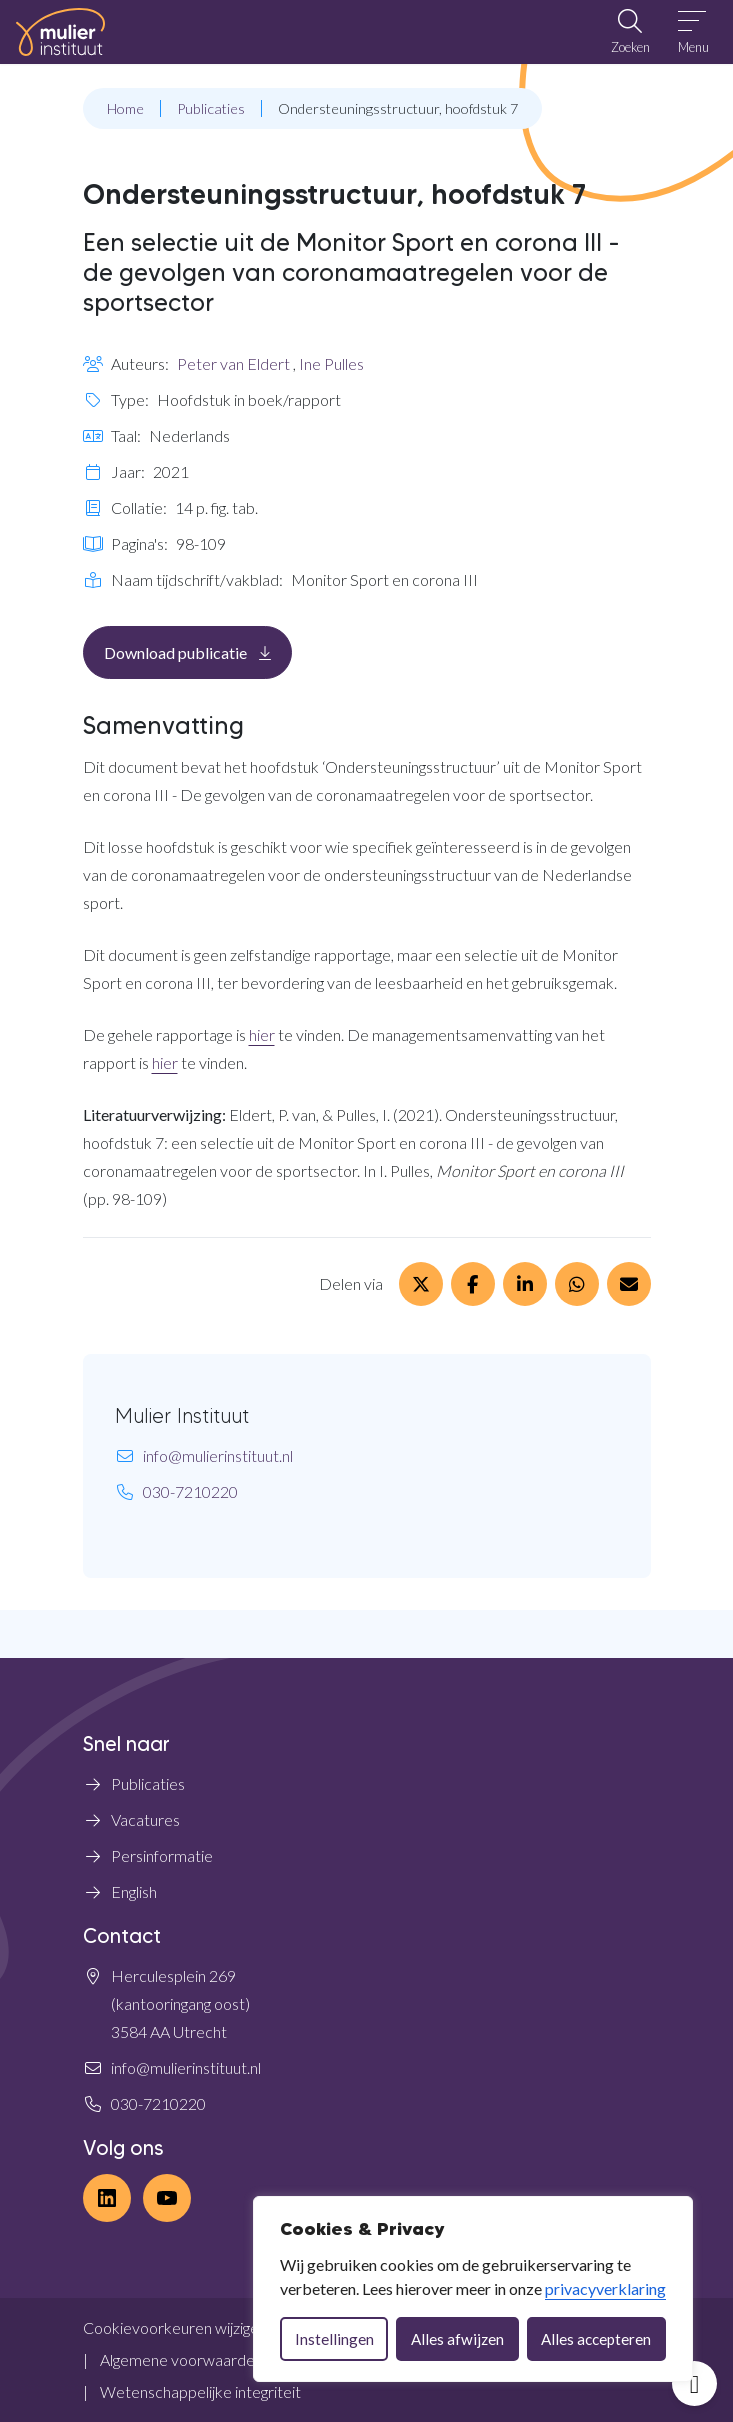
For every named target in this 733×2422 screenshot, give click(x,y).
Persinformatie (162, 1855)
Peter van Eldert (233, 363)
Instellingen (334, 2339)
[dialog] (473, 2289)
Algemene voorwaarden (181, 2359)
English (134, 1891)
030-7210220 (190, 1491)
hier (262, 1034)
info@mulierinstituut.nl (218, 1455)
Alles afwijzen (457, 2339)
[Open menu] (693, 32)
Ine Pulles (331, 363)
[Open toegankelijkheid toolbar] (694, 2383)
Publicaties (148, 1783)
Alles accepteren (596, 2339)
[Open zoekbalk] (630, 32)
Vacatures (145, 1819)
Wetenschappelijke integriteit (200, 2391)
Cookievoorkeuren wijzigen (175, 2327)
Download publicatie (198, 651)
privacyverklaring (605, 2288)
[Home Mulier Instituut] (60, 32)
